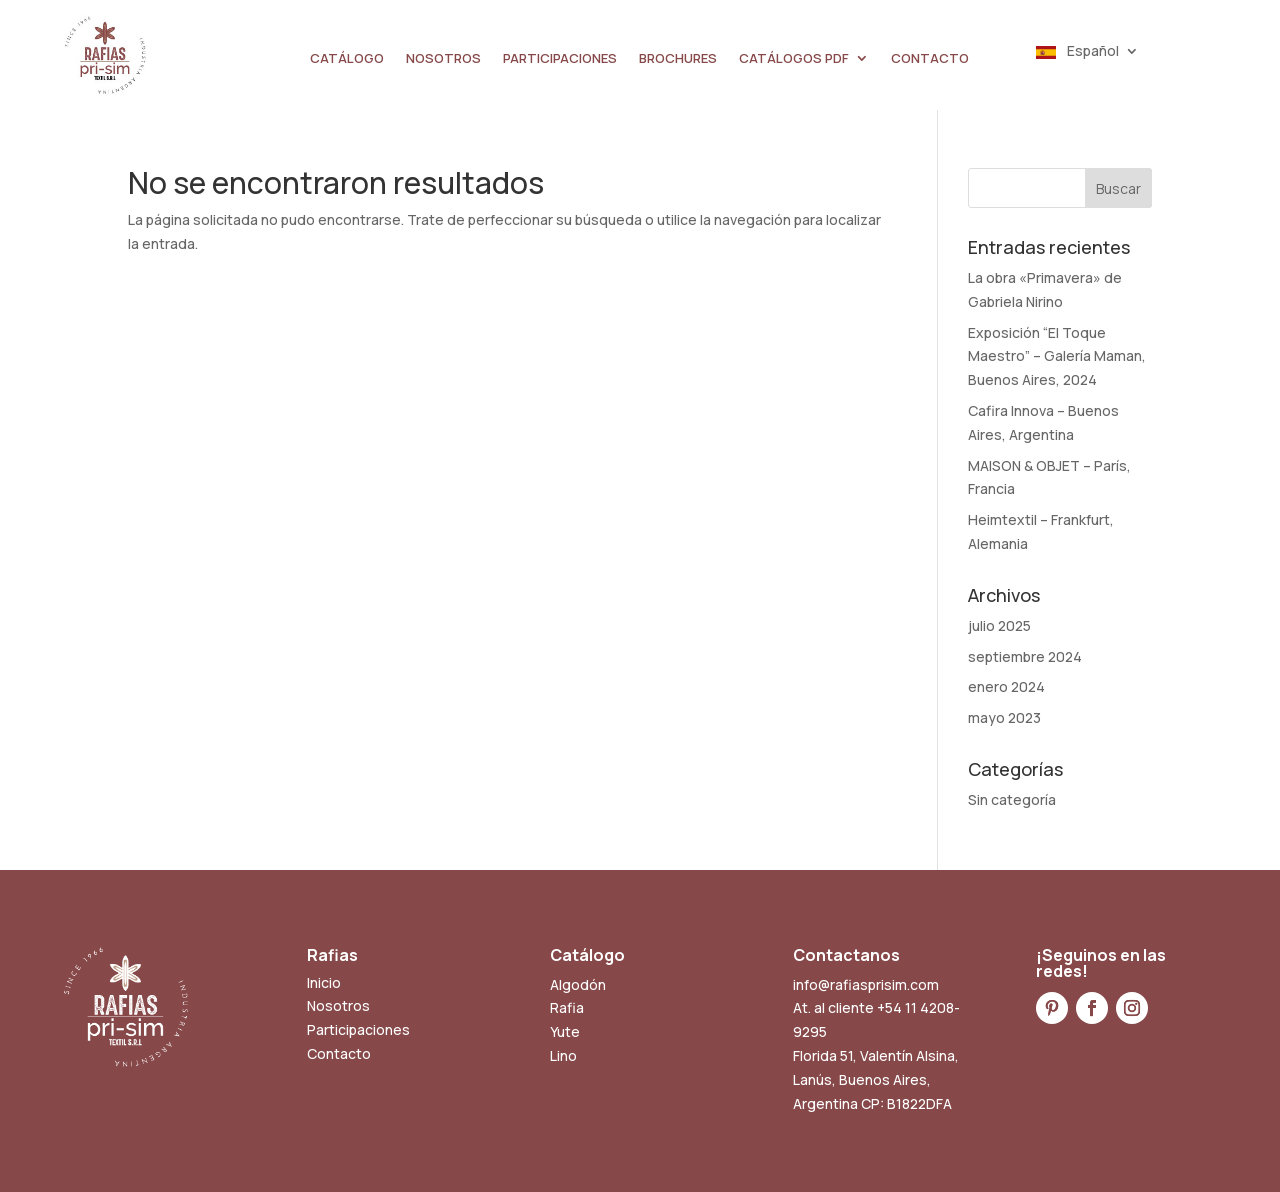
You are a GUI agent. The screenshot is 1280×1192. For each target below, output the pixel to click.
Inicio (324, 982)
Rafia (567, 1007)
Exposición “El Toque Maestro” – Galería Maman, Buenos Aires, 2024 (1057, 356)
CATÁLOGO (347, 59)
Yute (565, 1031)
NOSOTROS (443, 59)
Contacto (339, 1053)
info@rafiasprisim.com (866, 984)
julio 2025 (999, 625)
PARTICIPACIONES (560, 59)
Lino (563, 1055)
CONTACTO (930, 59)
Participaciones (358, 1029)
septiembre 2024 (1025, 656)
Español (1077, 52)
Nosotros (338, 1005)
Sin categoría (1012, 799)
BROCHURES (678, 59)
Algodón (578, 984)
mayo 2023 (1004, 717)
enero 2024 (1006, 686)
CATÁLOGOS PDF (794, 59)
